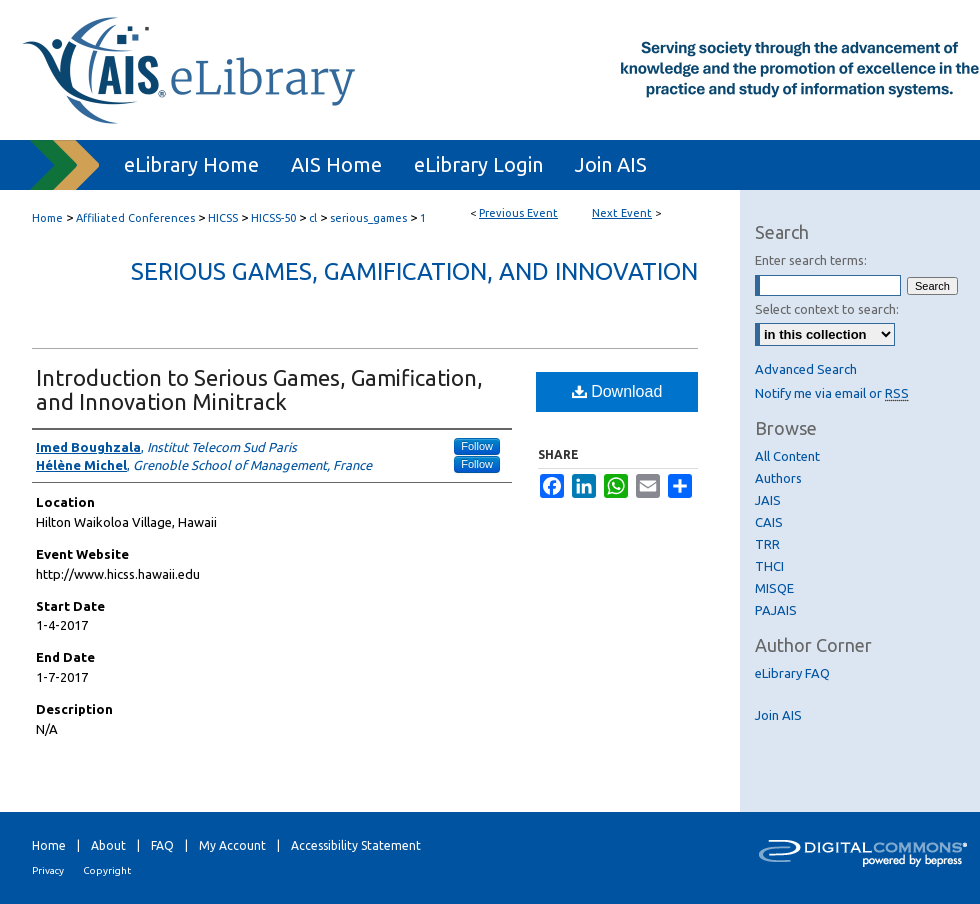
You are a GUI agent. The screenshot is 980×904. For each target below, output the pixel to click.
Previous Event (518, 213)
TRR (767, 544)
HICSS (224, 218)
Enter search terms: (811, 260)
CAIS (769, 522)
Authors (778, 478)
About (108, 845)
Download (617, 391)
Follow (477, 446)
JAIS (768, 500)
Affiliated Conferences (137, 218)
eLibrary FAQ (792, 673)
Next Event (622, 213)
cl (314, 218)
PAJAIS (776, 610)
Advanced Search (806, 369)
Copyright (107, 870)
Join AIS (778, 715)
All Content (787, 456)
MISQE (774, 588)
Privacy (48, 870)
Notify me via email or (832, 393)
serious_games (370, 218)
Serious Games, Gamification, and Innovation (414, 271)
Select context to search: (827, 309)
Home (47, 218)
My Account (232, 845)
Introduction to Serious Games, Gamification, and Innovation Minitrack (259, 389)
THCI (769, 566)
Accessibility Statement (356, 845)
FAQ (162, 845)
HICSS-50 (275, 218)
